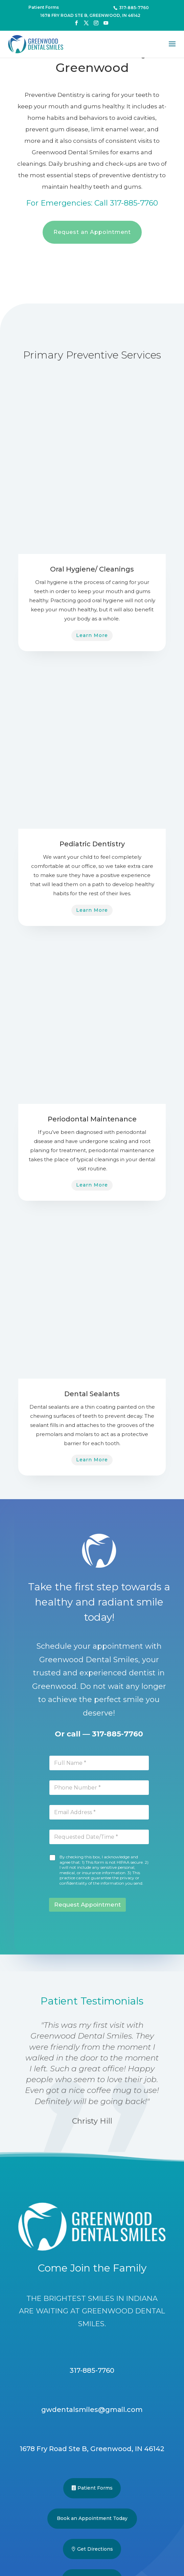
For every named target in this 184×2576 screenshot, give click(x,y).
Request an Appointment (92, 232)
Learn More (92, 635)
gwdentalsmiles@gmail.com (92, 2410)
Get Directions (95, 2549)
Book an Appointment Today (92, 2518)
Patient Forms (95, 2488)
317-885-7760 (117, 1733)
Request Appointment (87, 1904)
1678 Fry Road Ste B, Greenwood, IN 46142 (90, 15)
